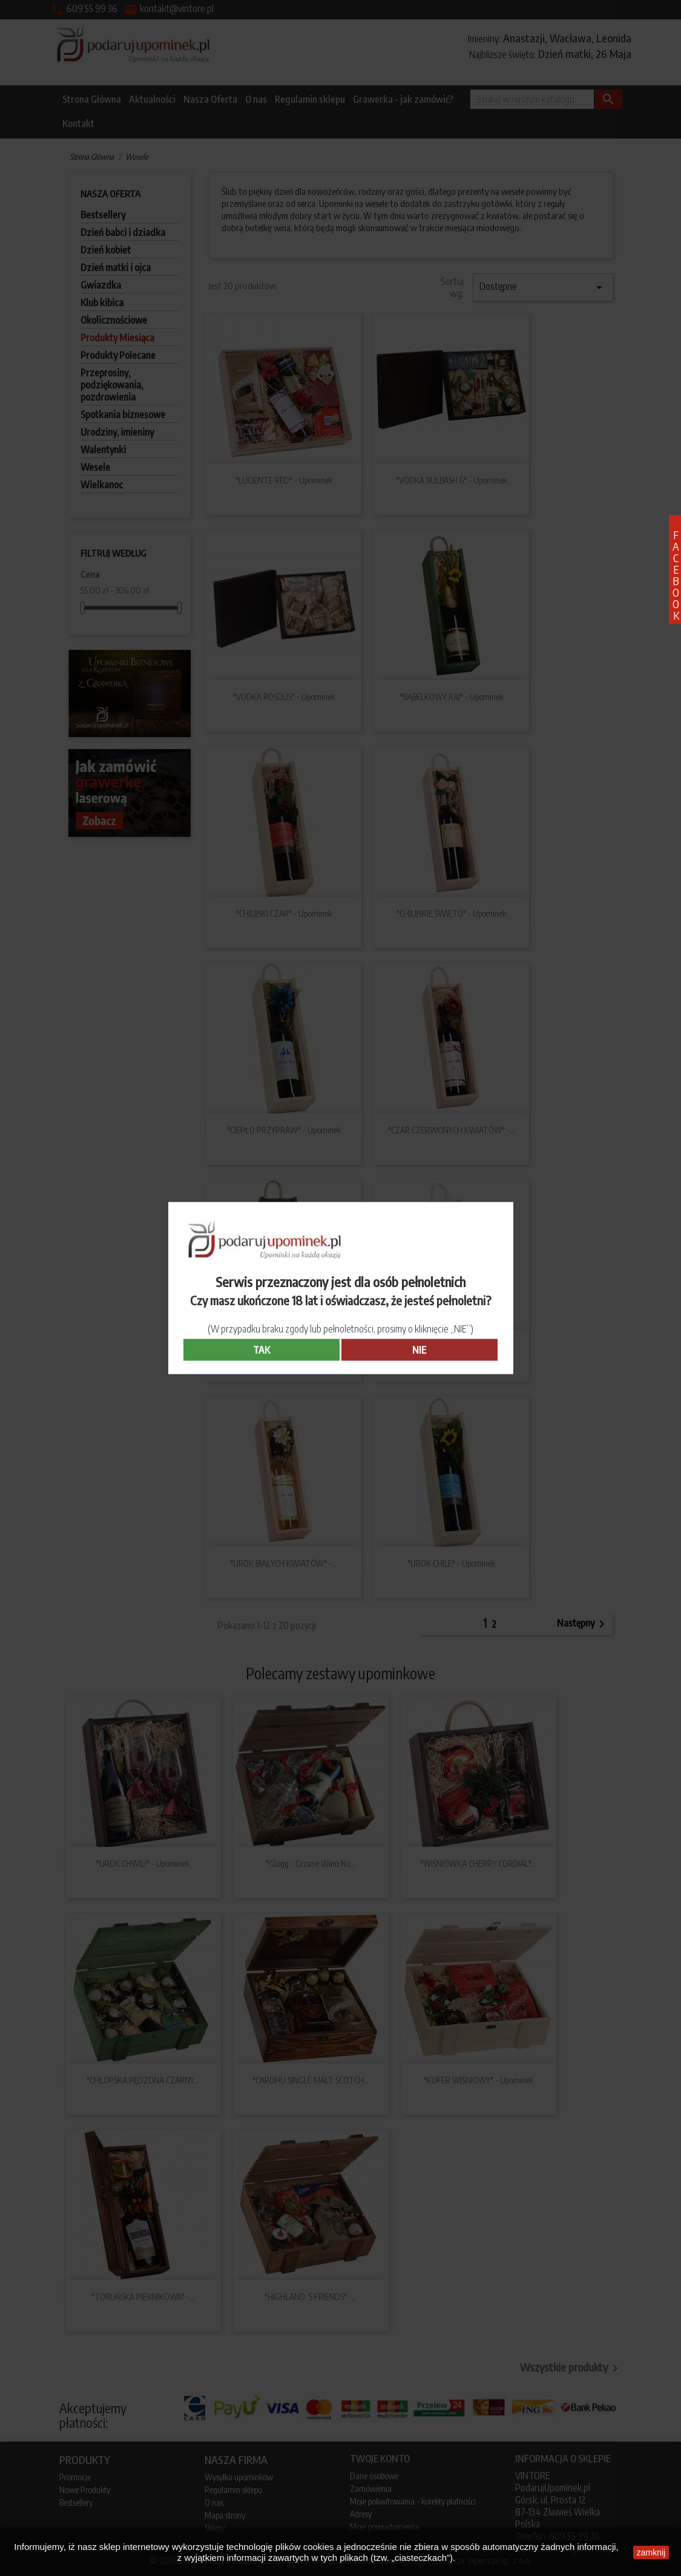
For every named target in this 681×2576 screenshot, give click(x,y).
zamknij (651, 2552)
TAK (261, 1350)
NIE (419, 1350)
